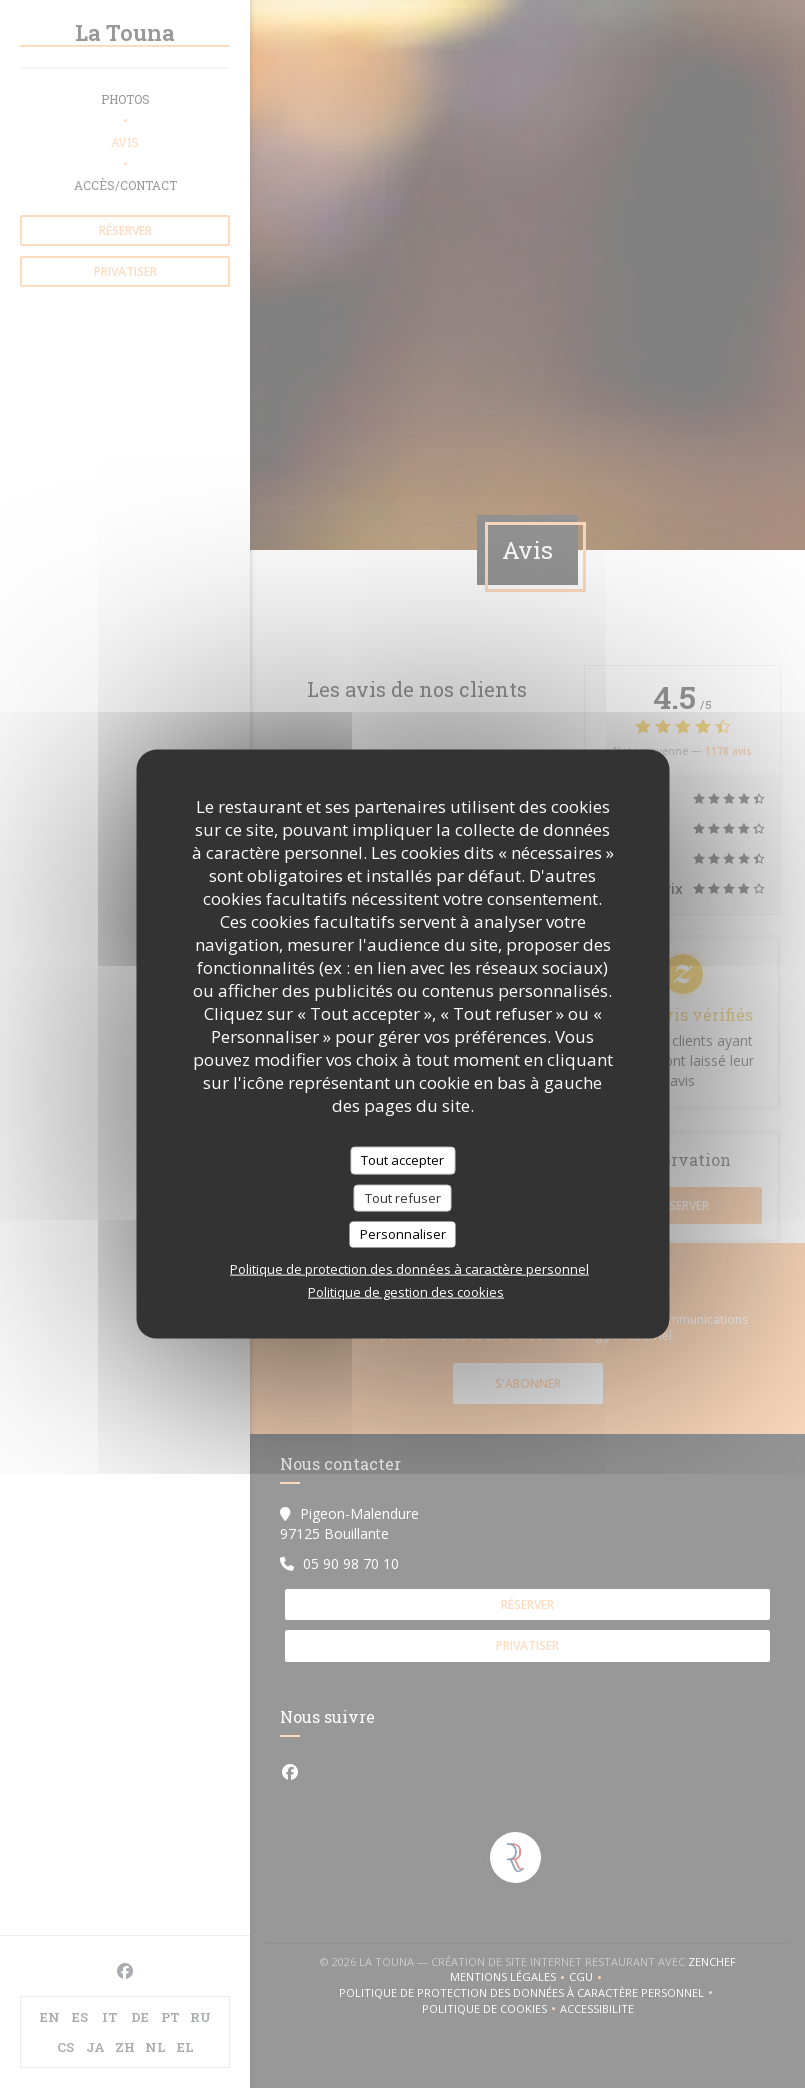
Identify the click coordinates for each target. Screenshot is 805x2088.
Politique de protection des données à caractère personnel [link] (409, 1268)
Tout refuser (403, 1197)
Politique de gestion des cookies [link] (406, 1291)
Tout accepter (402, 1160)
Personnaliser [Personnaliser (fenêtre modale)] (403, 1234)
